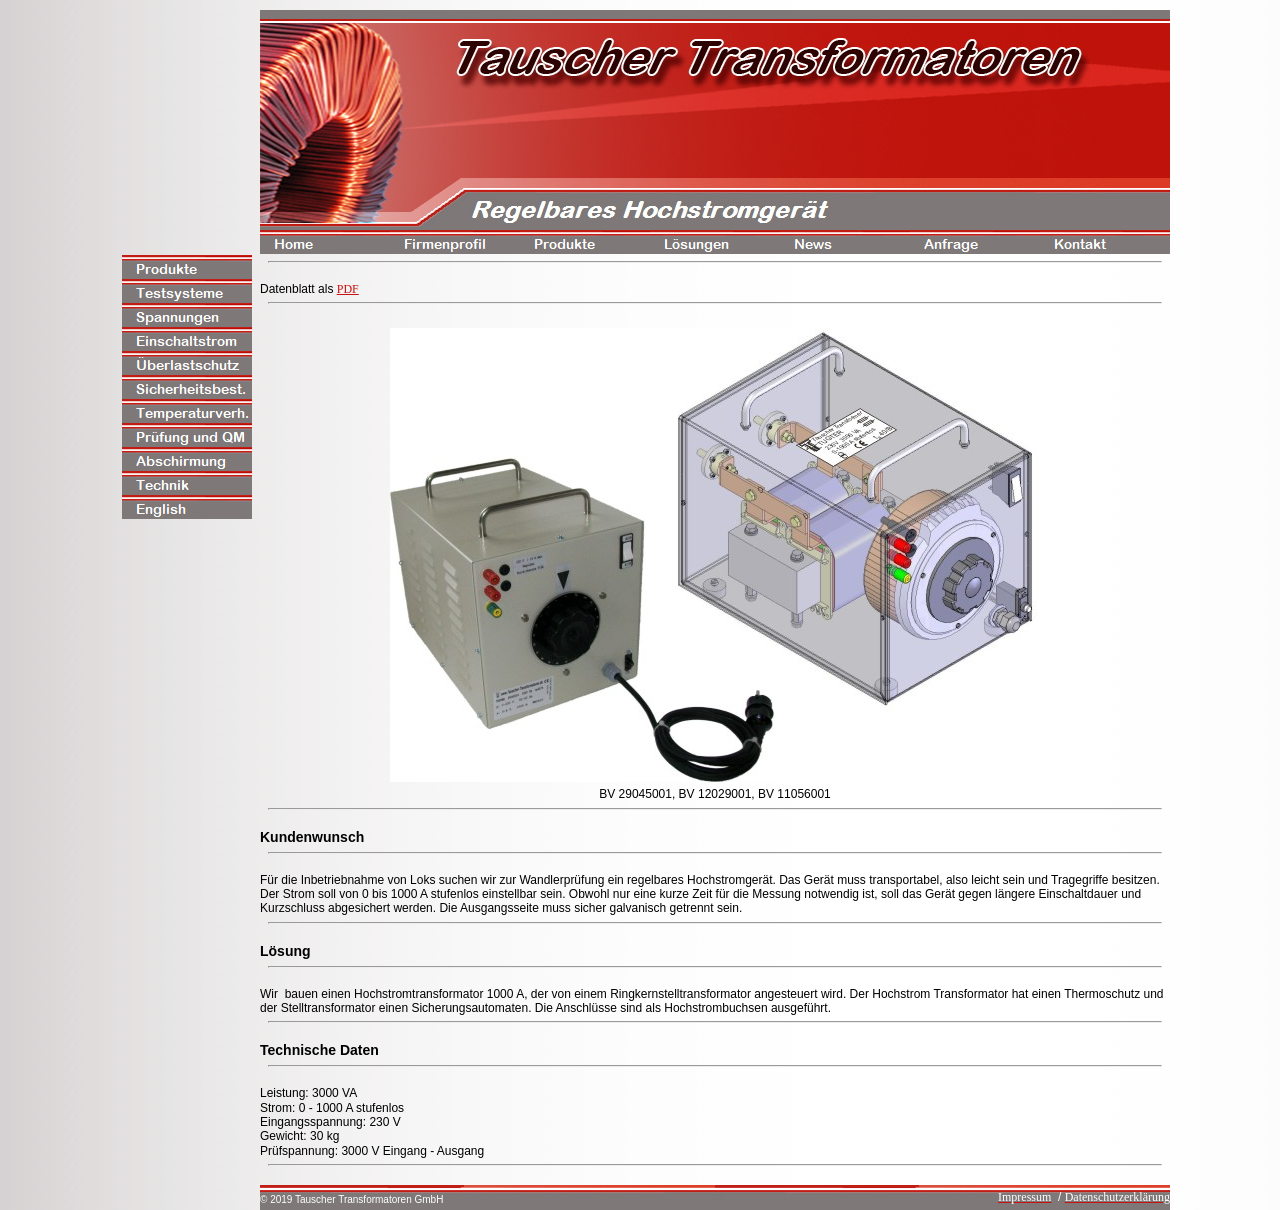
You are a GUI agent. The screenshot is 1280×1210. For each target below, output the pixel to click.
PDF (348, 289)
